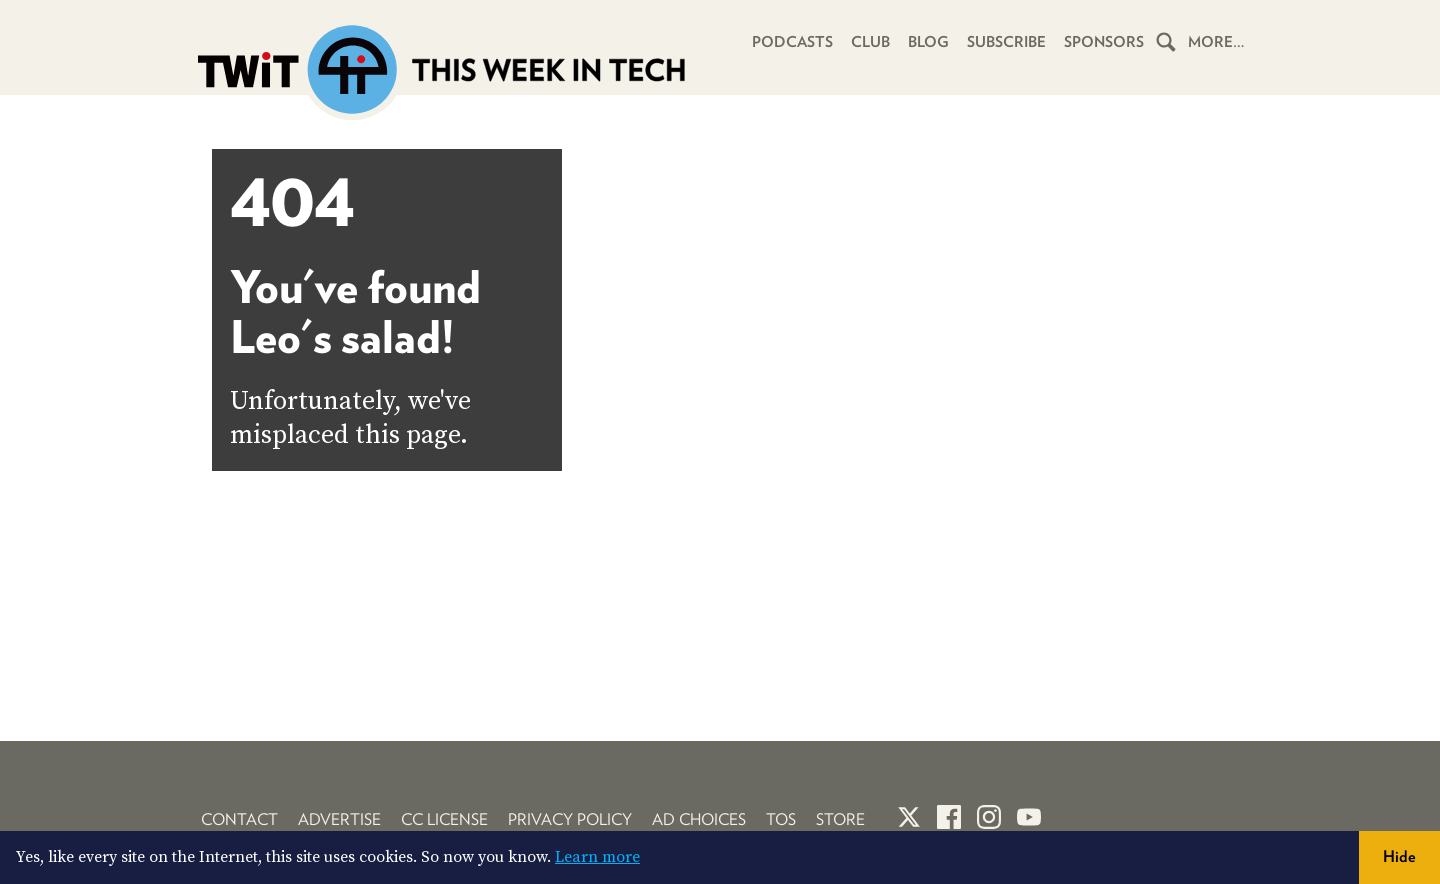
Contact (239, 819)
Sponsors (1104, 42)
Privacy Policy (570, 819)
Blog (928, 42)
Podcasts (792, 42)
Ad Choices (699, 819)
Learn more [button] (597, 857)
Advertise (339, 819)
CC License (444, 819)
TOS (781, 819)
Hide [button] (1399, 856)
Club (870, 42)
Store (840, 819)
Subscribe (1006, 42)
